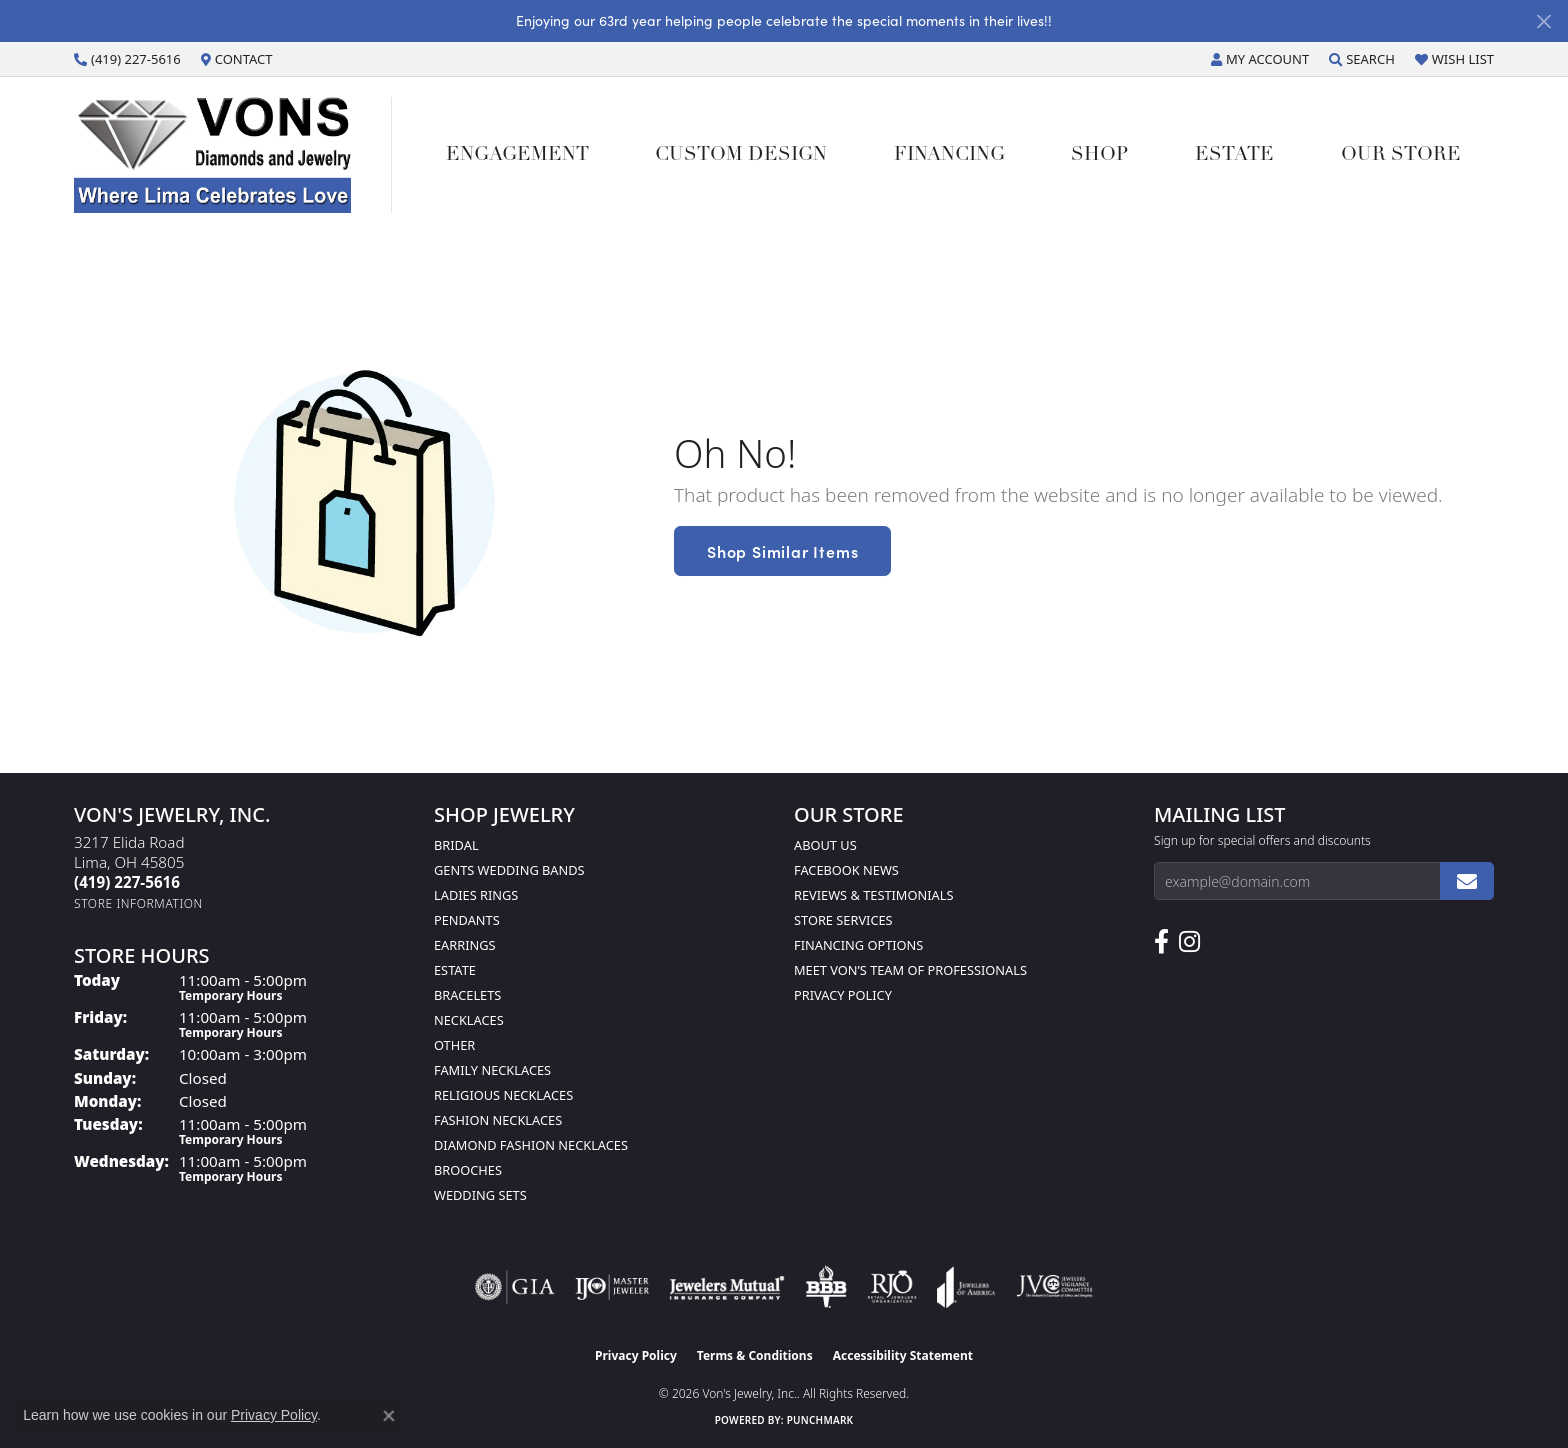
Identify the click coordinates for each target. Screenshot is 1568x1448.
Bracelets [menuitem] (467, 995)
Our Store (1401, 155)
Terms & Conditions (755, 1355)
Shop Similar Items (782, 551)
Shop (1099, 155)
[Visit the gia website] (515, 1287)
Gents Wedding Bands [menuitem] (509, 870)
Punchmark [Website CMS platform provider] (820, 1420)
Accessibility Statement (903, 1355)
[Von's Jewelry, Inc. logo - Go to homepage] (233, 155)
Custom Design (741, 155)
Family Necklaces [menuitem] (492, 1070)
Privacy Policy (843, 995)
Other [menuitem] (454, 1045)
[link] (127, 59)
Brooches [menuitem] (468, 1170)
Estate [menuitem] (455, 970)
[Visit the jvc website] (1055, 1287)
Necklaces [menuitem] (469, 1020)
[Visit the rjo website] (892, 1287)
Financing (949, 155)
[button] (1260, 59)
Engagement (517, 155)
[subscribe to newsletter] (1467, 881)
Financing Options (858, 945)
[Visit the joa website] (966, 1287)
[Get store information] (138, 903)
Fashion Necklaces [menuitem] (498, 1120)
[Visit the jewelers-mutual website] (726, 1287)
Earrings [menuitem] (465, 945)
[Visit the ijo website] (612, 1287)
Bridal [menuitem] (456, 845)
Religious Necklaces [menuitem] (503, 1095)
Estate (1234, 155)
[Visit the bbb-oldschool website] (826, 1287)
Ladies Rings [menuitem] (476, 895)
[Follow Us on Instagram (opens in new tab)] (1189, 942)
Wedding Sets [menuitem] (480, 1195)
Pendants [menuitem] (467, 920)
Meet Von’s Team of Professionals (910, 970)
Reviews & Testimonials (873, 895)
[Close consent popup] (389, 1416)
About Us (825, 845)
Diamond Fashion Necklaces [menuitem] (531, 1145)
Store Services (843, 920)
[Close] (1543, 21)
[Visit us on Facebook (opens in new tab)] (1161, 942)
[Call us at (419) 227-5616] (127, 882)
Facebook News (846, 870)
